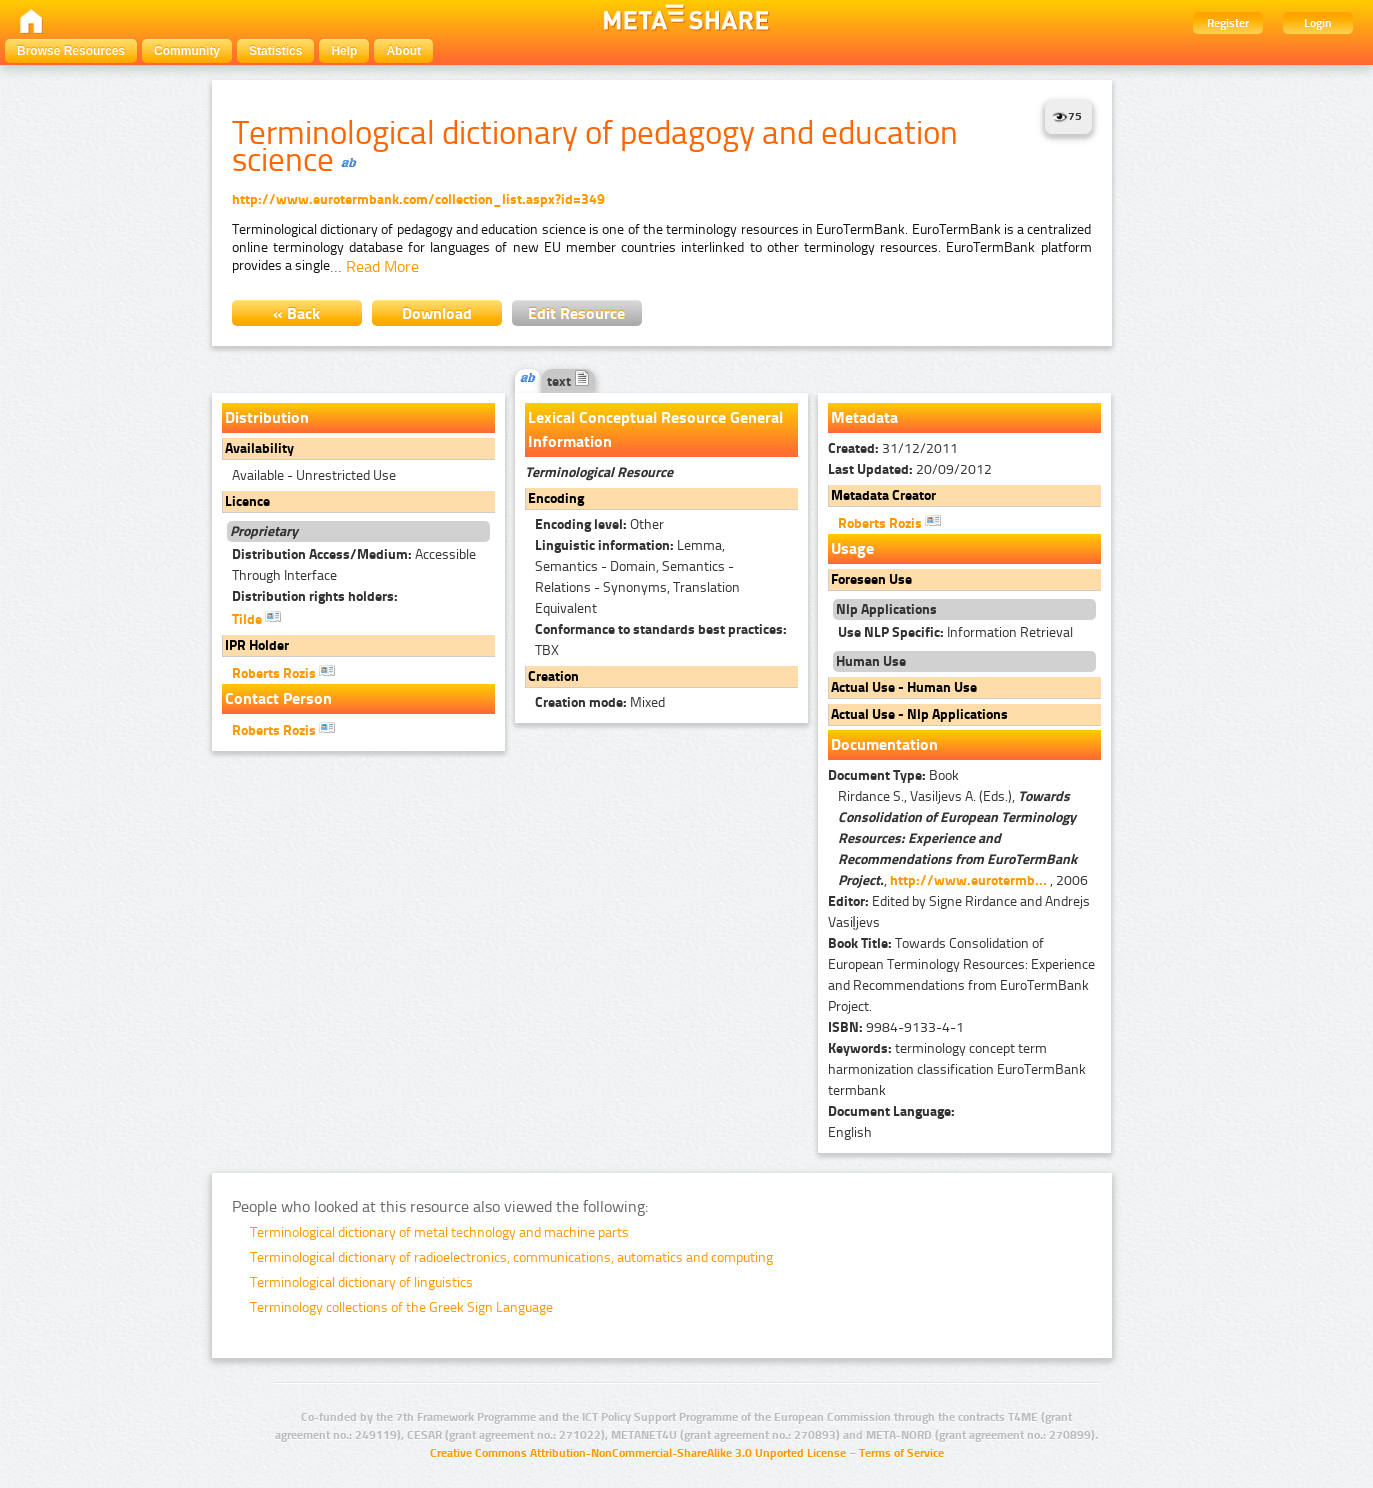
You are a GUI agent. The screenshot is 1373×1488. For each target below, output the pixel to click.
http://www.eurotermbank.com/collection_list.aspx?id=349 (418, 199)
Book (893, 775)
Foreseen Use (871, 579)
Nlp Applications (886, 609)
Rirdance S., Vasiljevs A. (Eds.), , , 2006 (963, 838)
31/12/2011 (893, 448)
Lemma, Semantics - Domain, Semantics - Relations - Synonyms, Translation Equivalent (637, 577)
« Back (296, 313)
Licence (247, 501)
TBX (661, 640)
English (850, 1132)
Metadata (864, 417)
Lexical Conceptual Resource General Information (655, 429)
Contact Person (278, 698)
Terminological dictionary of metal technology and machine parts (439, 1232)
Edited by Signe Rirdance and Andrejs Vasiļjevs (959, 912)
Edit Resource (576, 313)
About (403, 51)
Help (344, 51)
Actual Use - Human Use (904, 687)
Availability (259, 448)
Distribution (267, 417)
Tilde (256, 618)
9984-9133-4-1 (896, 1027)
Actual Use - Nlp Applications (919, 714)
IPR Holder (257, 645)
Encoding (556, 498)
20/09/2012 (910, 469)
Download (437, 313)
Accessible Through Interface (354, 565)
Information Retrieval (955, 632)
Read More (382, 266)
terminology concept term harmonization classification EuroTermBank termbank (957, 1069)
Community (187, 51)
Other (599, 524)
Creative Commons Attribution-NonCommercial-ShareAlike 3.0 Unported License (638, 1453)
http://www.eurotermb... (968, 880)
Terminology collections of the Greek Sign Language (401, 1307)
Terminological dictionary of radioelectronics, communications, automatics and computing (511, 1257)
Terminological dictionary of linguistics (361, 1282)
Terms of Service (901, 1453)
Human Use (871, 661)
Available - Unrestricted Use (314, 475)
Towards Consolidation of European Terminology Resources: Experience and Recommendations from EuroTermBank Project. (961, 975)
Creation (553, 676)
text (568, 381)
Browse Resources (71, 51)
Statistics (275, 51)
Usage (852, 548)
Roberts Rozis (283, 672)
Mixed (600, 702)
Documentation (884, 744)
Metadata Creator (883, 495)
